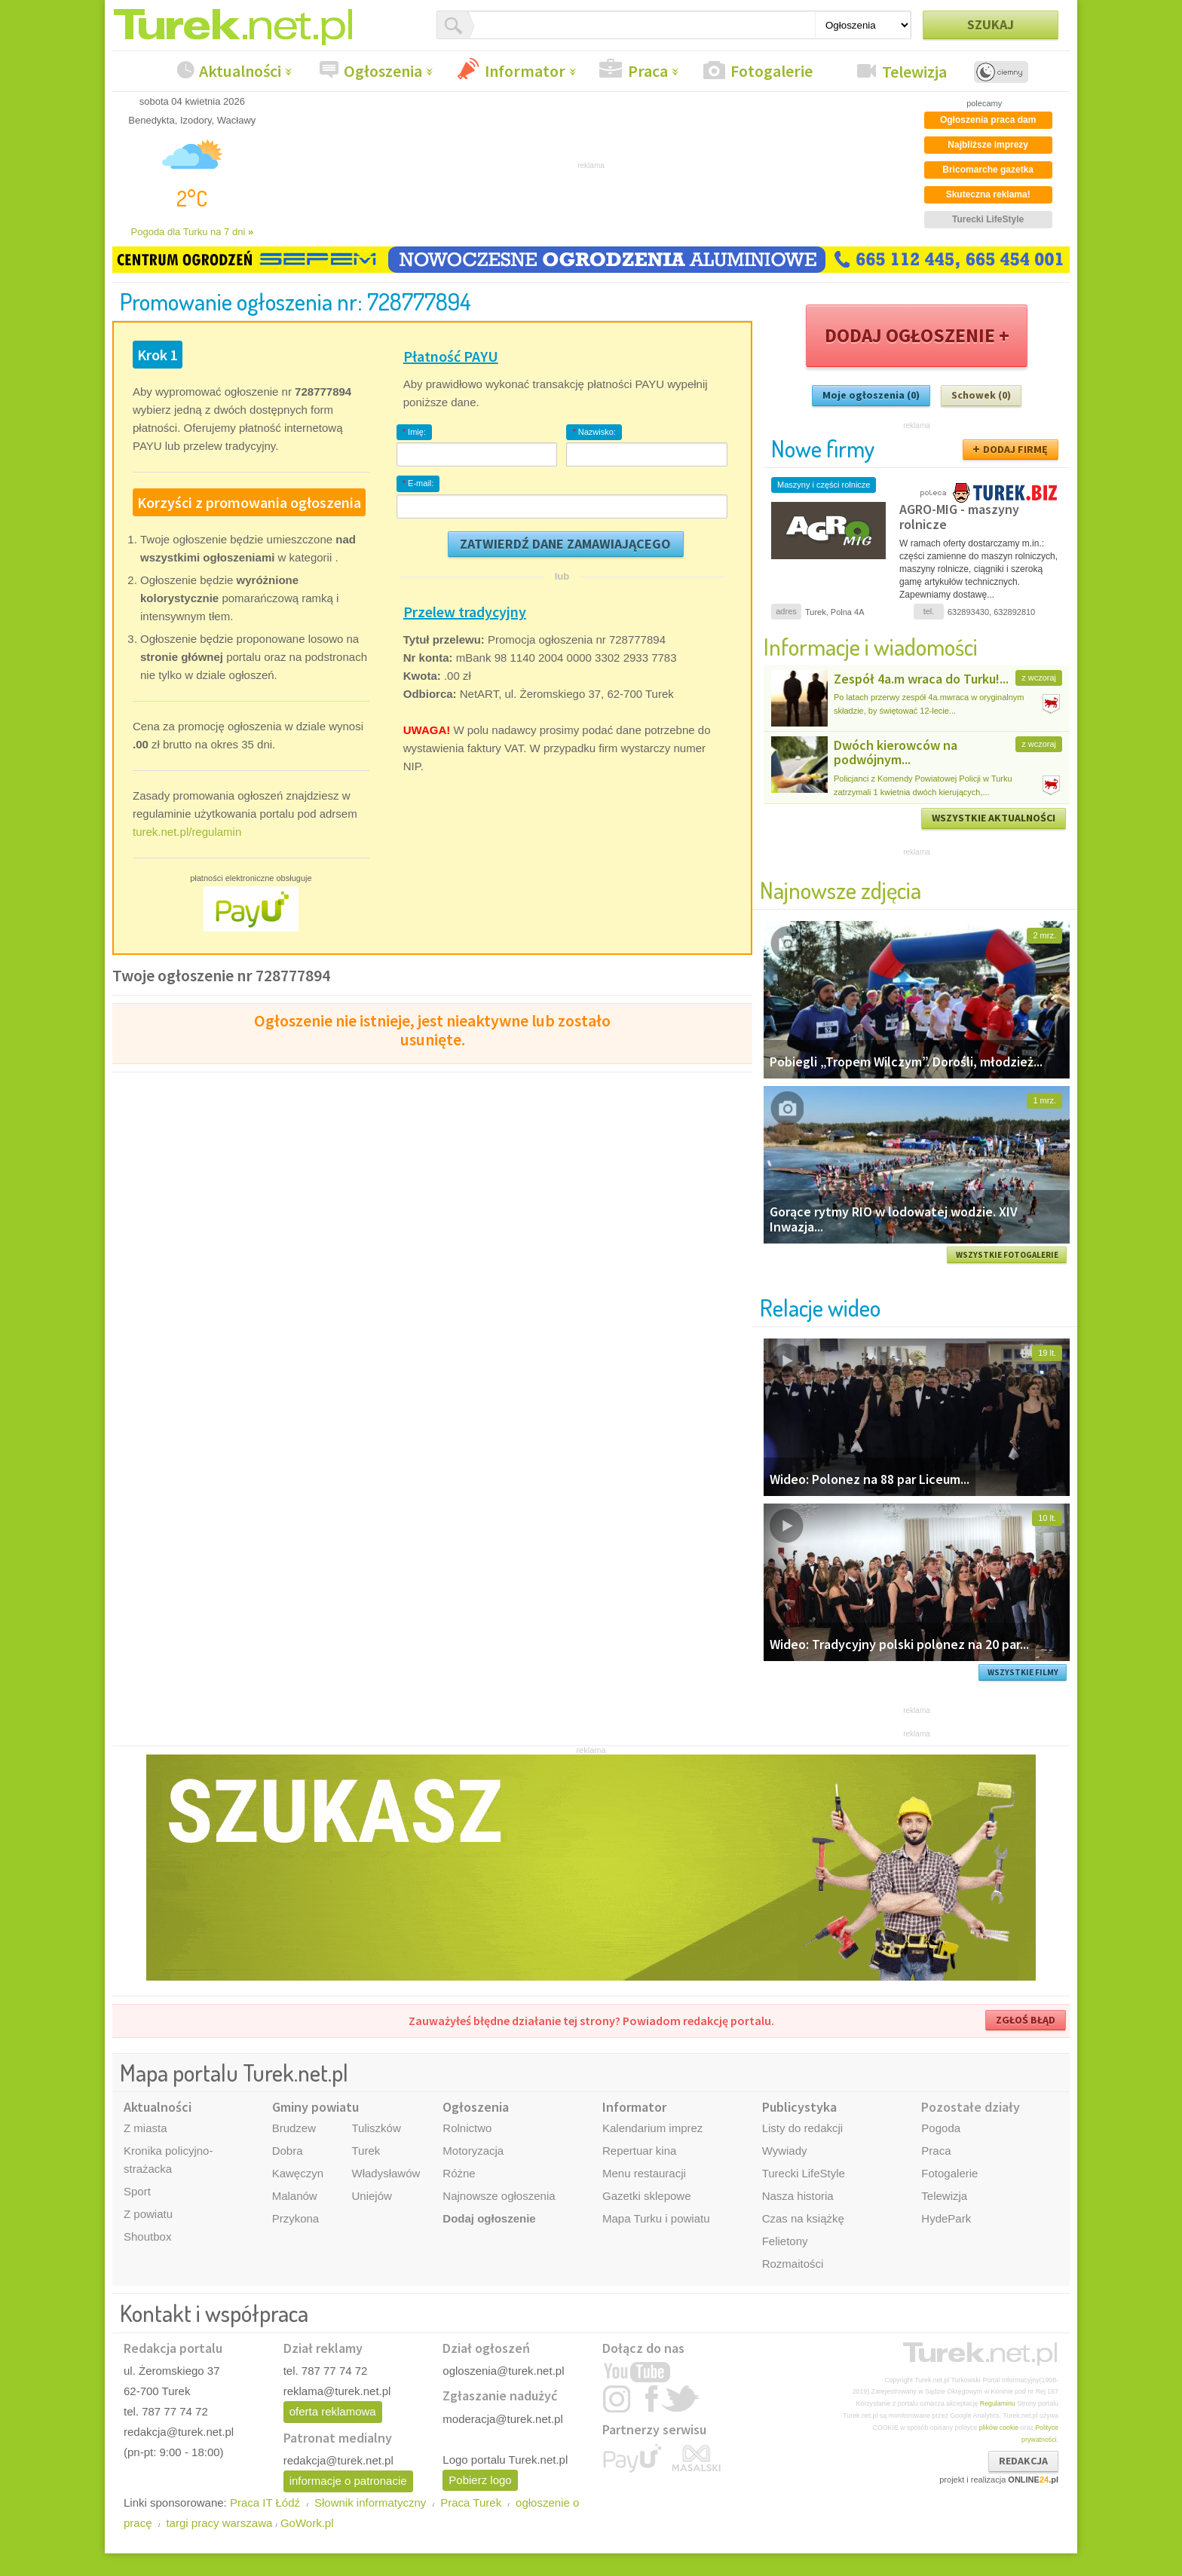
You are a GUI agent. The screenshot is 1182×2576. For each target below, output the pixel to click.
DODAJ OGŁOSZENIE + (917, 335)
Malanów (294, 2195)
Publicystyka (799, 2107)
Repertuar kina (639, 2150)
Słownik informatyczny (370, 2502)
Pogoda (940, 2128)
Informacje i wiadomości (871, 646)
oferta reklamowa (332, 2411)
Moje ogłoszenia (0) (871, 395)
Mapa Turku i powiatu (656, 2218)
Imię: (414, 431)
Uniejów (371, 2195)
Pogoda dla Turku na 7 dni (192, 231)
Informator (525, 70)
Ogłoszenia (383, 70)
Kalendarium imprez (652, 2128)
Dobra (287, 2150)
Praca (648, 70)
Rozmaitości (793, 2263)
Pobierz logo (480, 2480)
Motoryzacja (473, 2150)
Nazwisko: (593, 431)
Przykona (296, 2218)
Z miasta (145, 2128)
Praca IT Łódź (265, 2502)
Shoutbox (147, 2236)
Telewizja (914, 71)
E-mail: (418, 483)
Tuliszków (375, 2128)
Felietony (785, 2241)
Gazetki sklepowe (646, 2195)
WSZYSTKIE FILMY (1023, 1672)
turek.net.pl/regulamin (187, 831)
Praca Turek (470, 2502)
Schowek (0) (981, 395)
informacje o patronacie (348, 2480)
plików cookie (998, 2427)
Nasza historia (798, 2195)
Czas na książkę (803, 2218)
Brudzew (294, 2128)
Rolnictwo (466, 2128)
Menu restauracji (644, 2173)
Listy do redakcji (803, 2128)
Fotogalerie (771, 70)
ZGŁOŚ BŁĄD (1025, 2020)
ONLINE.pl (1033, 2479)
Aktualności (240, 70)
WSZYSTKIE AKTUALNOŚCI (993, 818)
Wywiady (784, 2150)
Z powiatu (148, 2213)
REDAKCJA (1023, 2460)
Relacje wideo (820, 1307)
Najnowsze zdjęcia (840, 889)
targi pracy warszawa (219, 2522)
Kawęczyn (297, 2173)
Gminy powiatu (315, 2107)
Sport (137, 2191)
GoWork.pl (307, 2522)
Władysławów (385, 2173)
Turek (365, 2150)
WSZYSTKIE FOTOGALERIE (1007, 1255)
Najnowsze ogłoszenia (498, 2195)
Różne (458, 2173)
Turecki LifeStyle (803, 2173)
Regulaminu (997, 2403)
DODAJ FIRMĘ (1015, 449)
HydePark (946, 2218)
